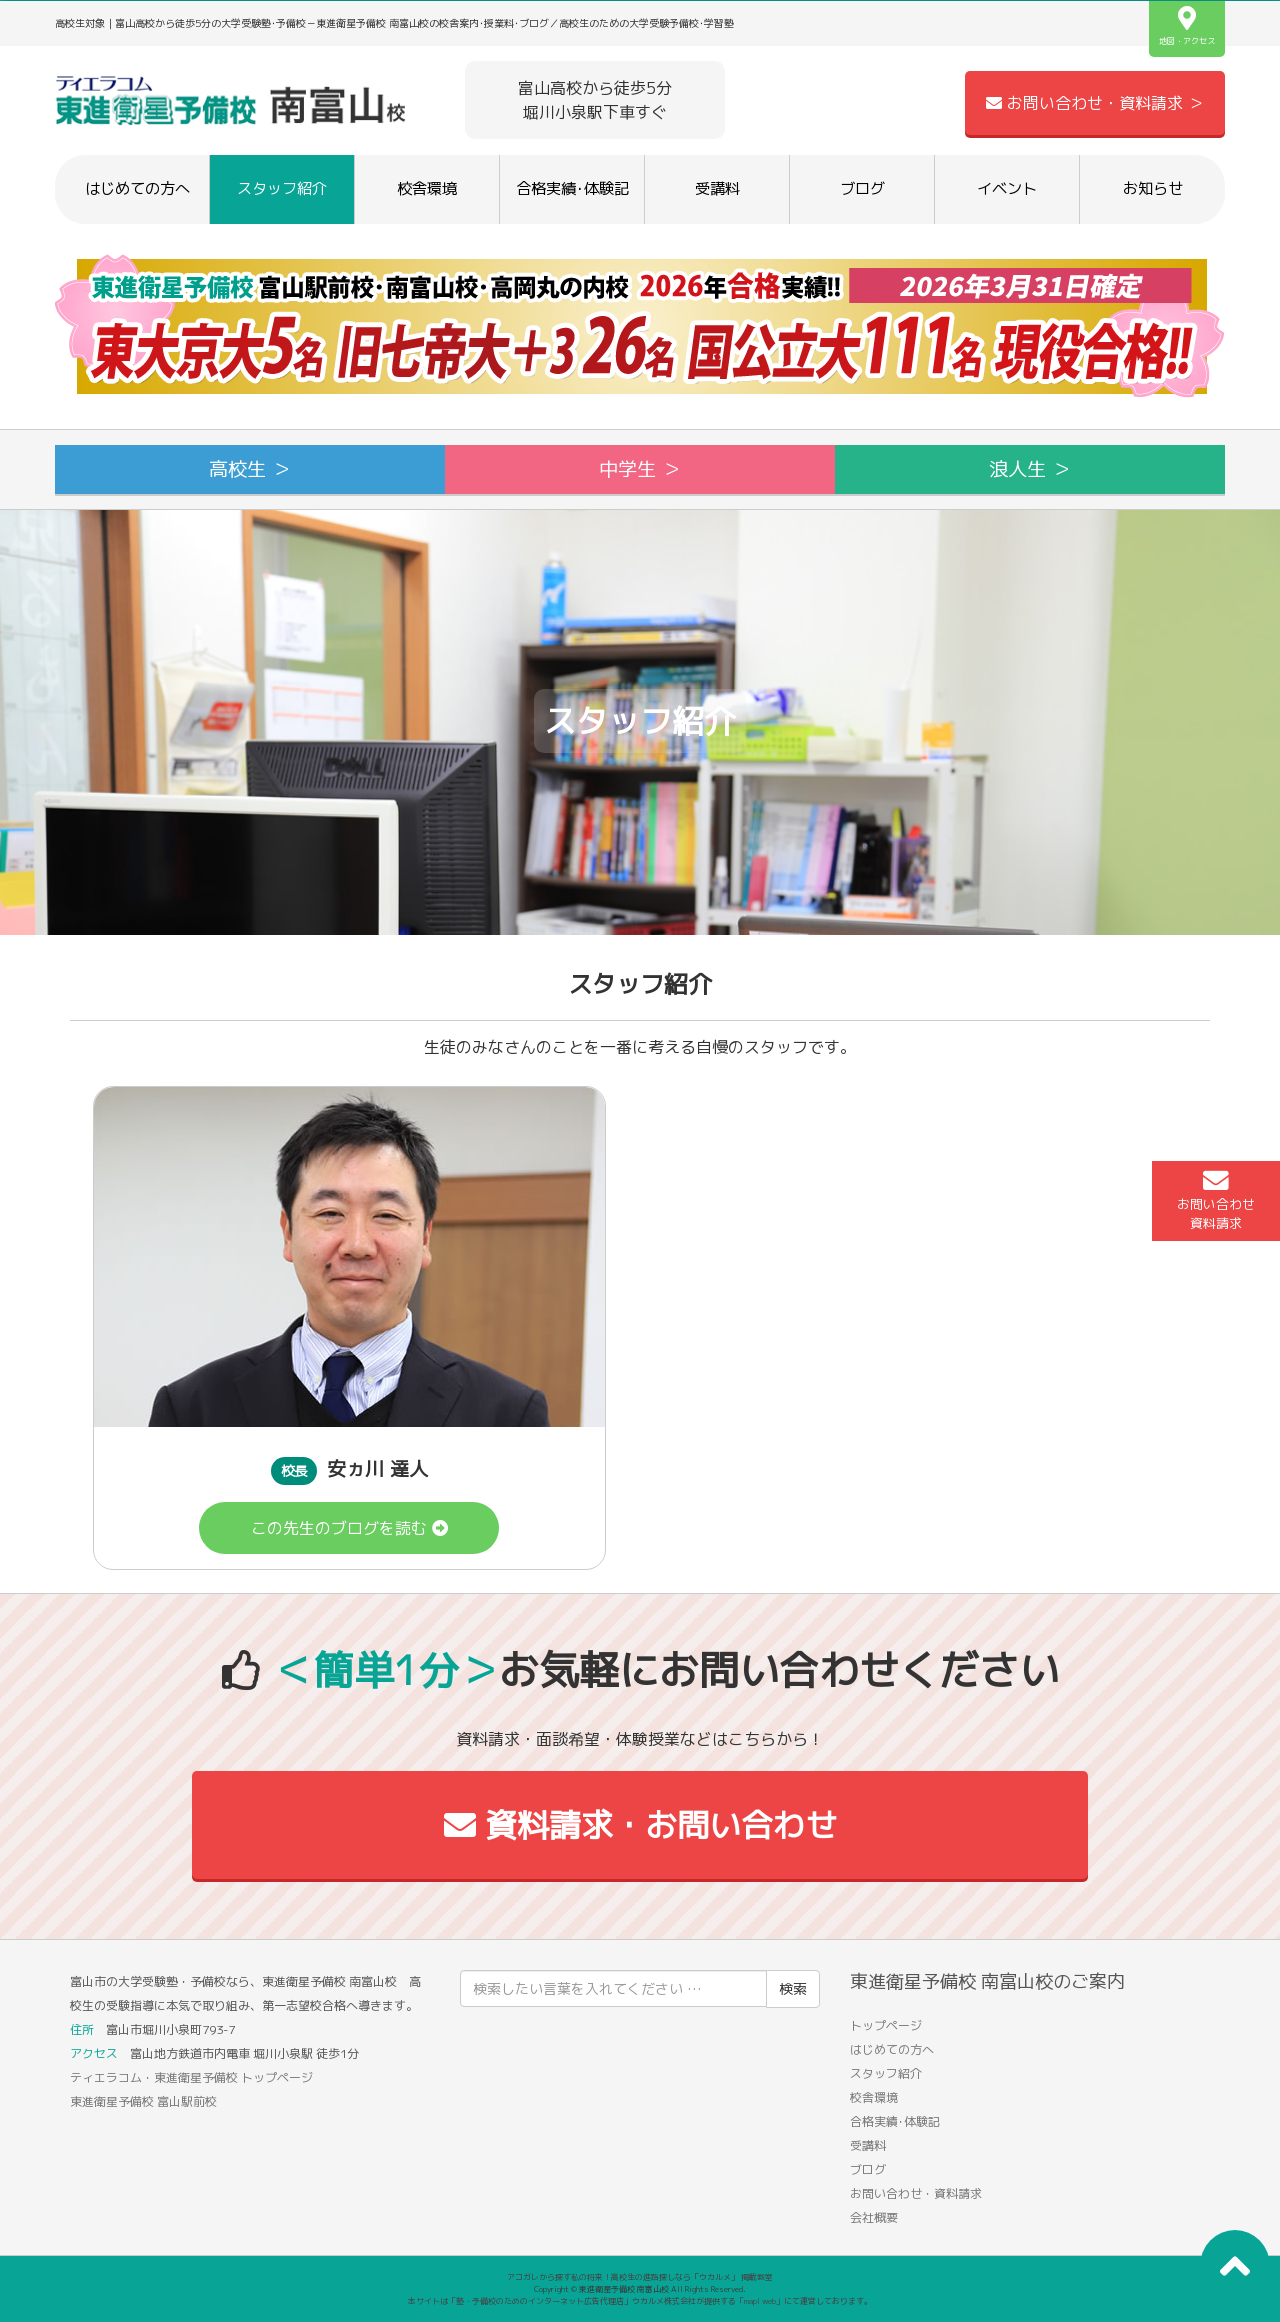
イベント (1007, 188)
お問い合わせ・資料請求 (916, 2193)
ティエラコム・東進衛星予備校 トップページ (191, 2077)
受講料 (717, 188)
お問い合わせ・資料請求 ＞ (1095, 103)
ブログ (862, 188)
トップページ (886, 2025)
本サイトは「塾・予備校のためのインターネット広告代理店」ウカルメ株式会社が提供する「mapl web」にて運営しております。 (640, 2301)
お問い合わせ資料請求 (1216, 1200)
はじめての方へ (137, 188)
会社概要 (874, 2217)
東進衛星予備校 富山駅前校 (143, 2101)
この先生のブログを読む (349, 1528)
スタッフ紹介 (282, 188)
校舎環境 (427, 188)
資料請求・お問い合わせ (640, 1825)
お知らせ (1153, 188)
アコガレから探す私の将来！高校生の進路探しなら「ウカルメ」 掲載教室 (640, 2277)
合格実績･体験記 (572, 188)
